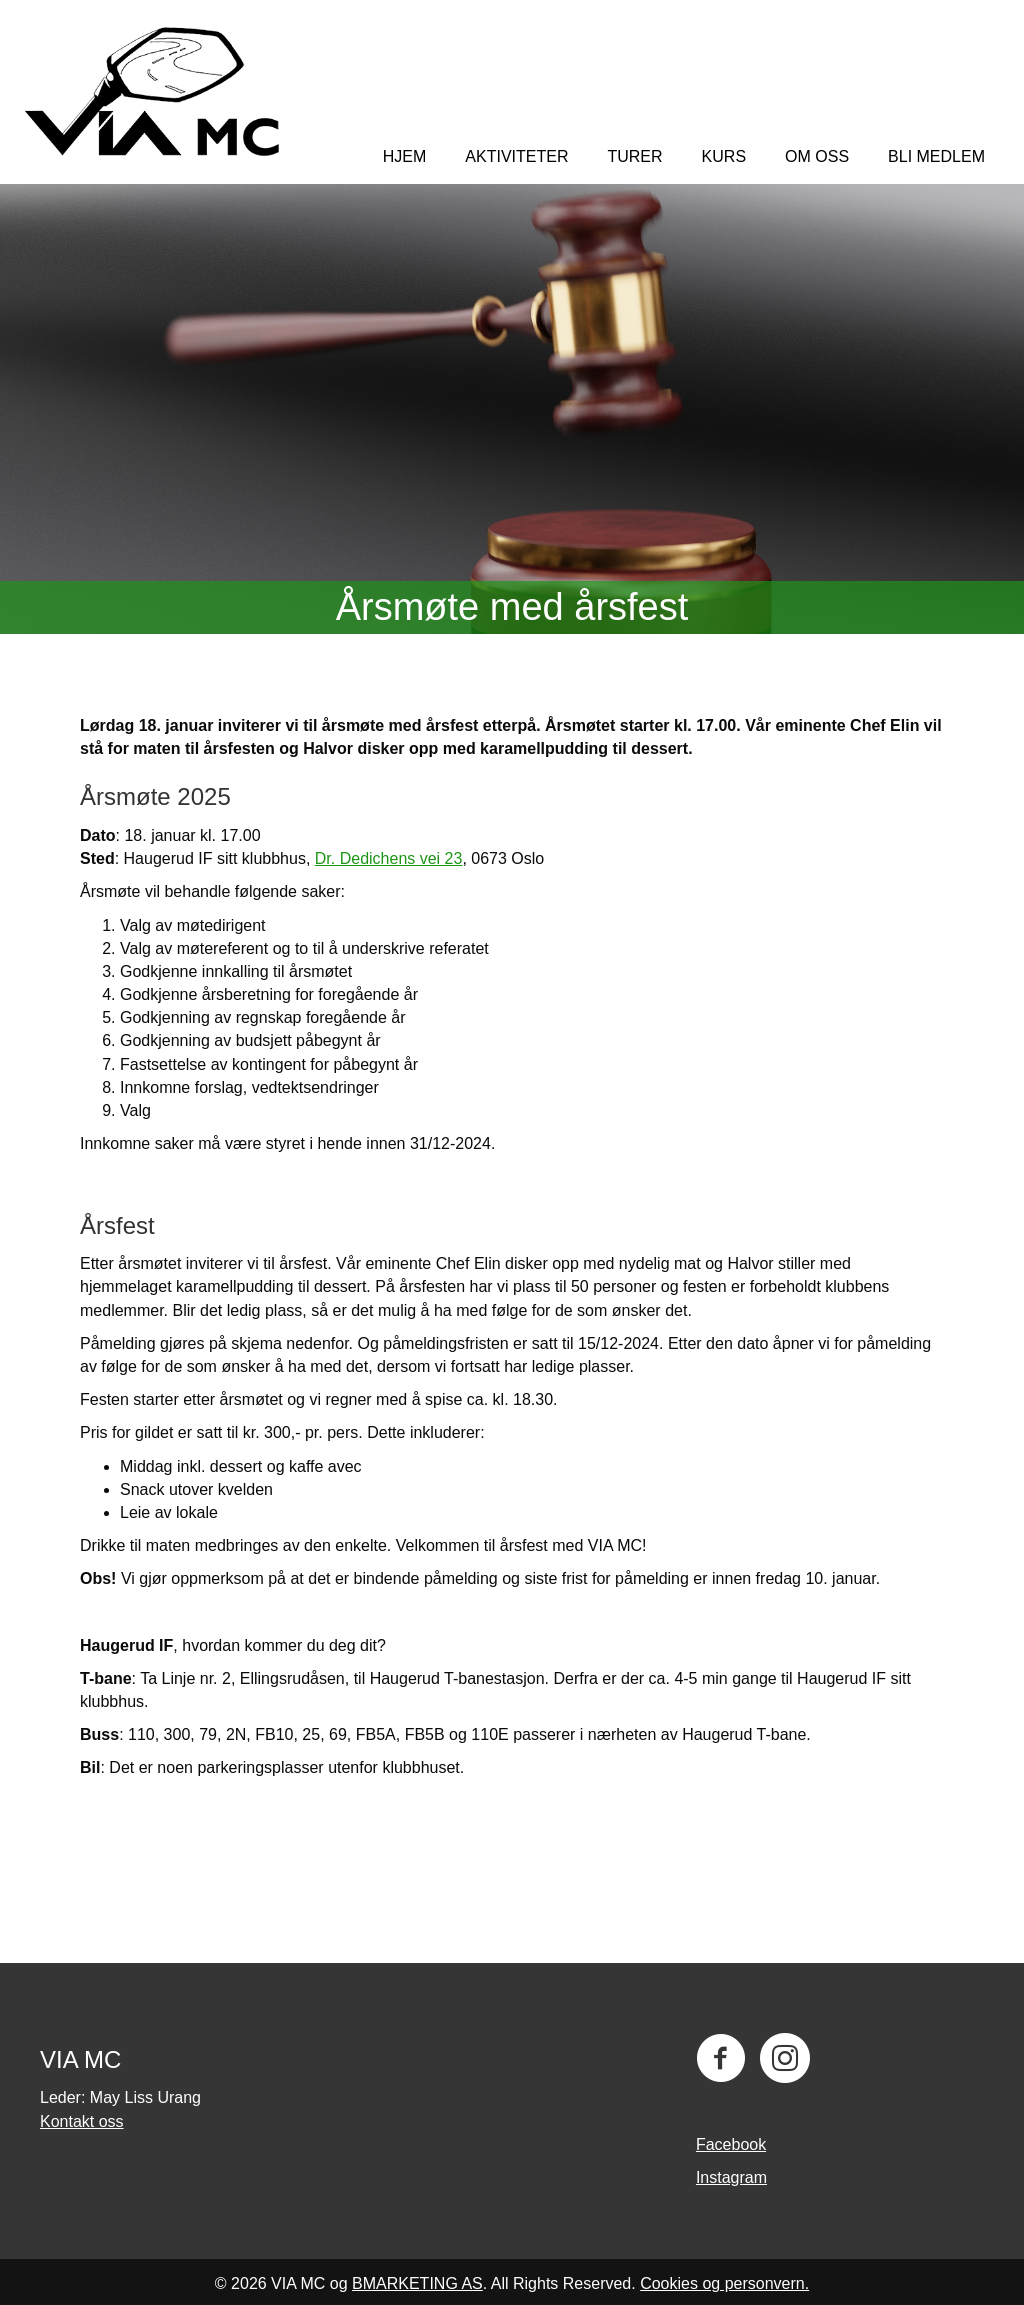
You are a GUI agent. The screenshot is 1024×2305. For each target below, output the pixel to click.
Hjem (405, 156)
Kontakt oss (82, 2121)
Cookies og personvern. (724, 2283)
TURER (634, 156)
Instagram (731, 2177)
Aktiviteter (516, 156)
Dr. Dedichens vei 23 (389, 858)
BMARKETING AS (417, 2283)
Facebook (731, 2144)
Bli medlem (936, 156)
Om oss (817, 156)
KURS (724, 156)
